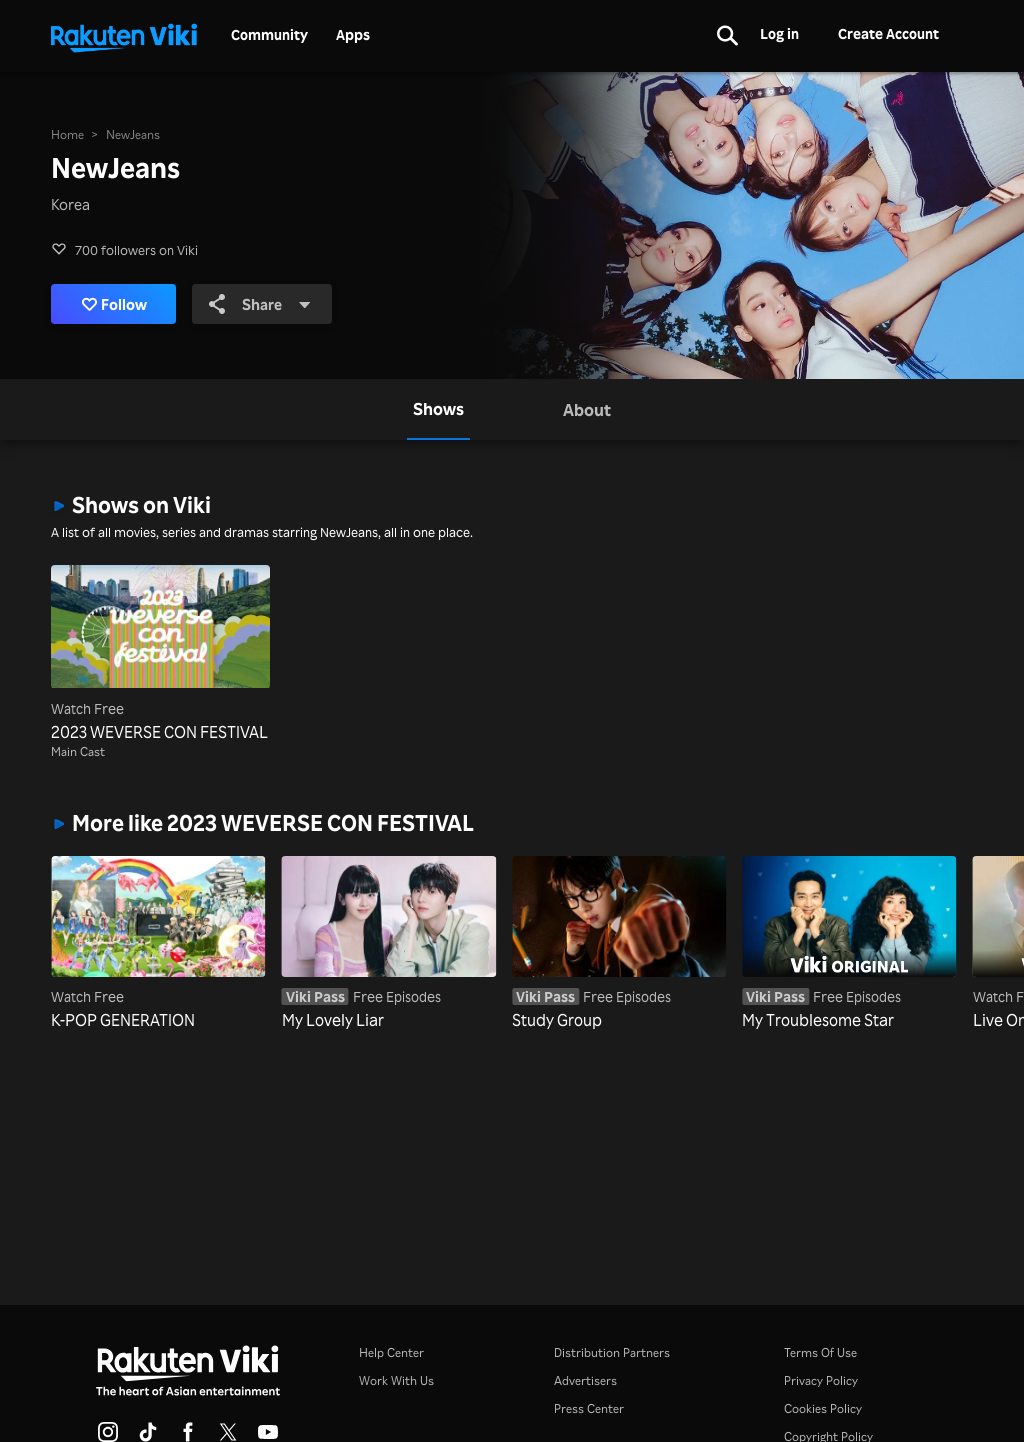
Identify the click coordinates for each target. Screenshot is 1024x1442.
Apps (353, 35)
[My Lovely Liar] (389, 944)
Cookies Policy (823, 1408)
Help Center (391, 1352)
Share (260, 304)
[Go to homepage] (124, 36)
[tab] (438, 409)
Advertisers (585, 1380)
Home (67, 134)
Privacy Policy (821, 1380)
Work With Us (396, 1380)
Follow (114, 304)
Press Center (589, 1408)
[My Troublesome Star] (849, 944)
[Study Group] (619, 944)
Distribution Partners (612, 1352)
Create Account (888, 33)
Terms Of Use (820, 1352)
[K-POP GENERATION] (158, 944)
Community (269, 35)
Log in (779, 33)
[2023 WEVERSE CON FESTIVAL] (160, 654)
